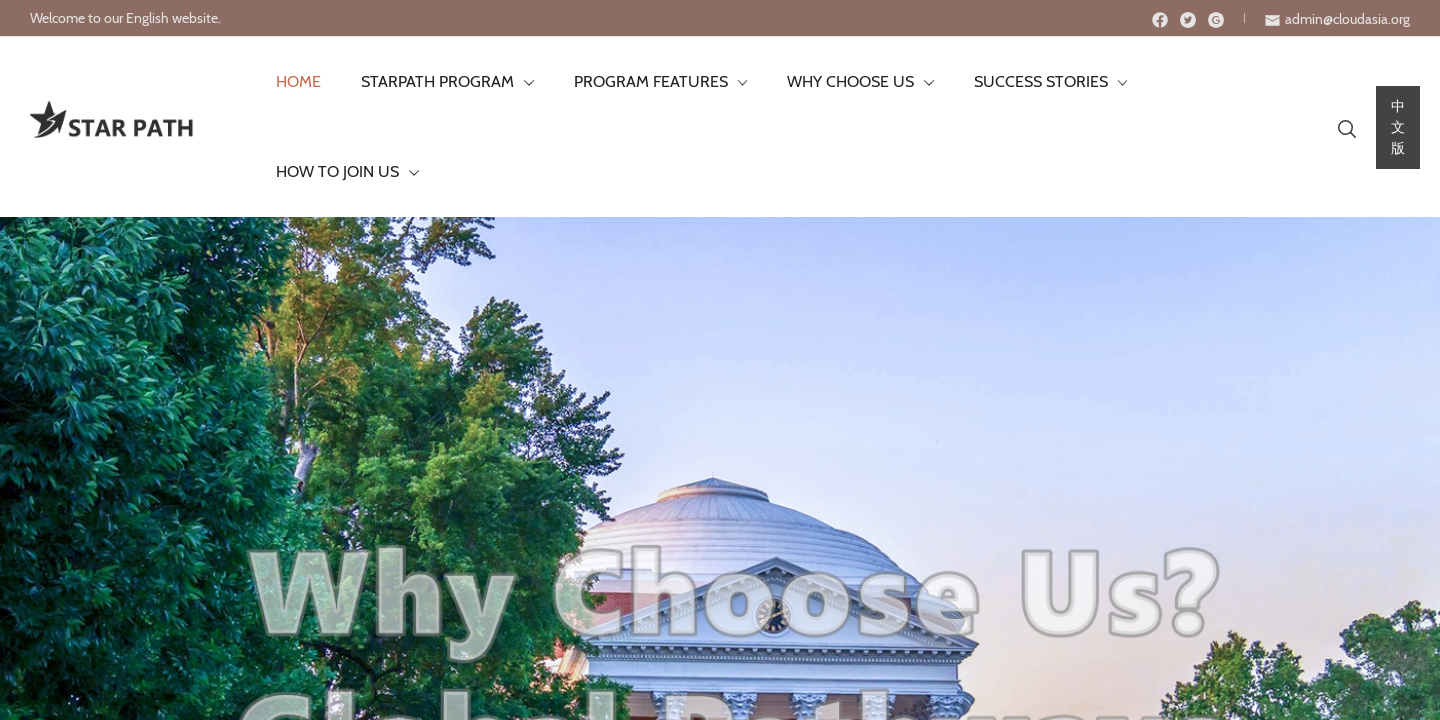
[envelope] (1337, 19)
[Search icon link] (1331, 82)
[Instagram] (1216, 20)
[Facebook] (1160, 20)
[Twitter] (1188, 20)
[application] (512, 82)
